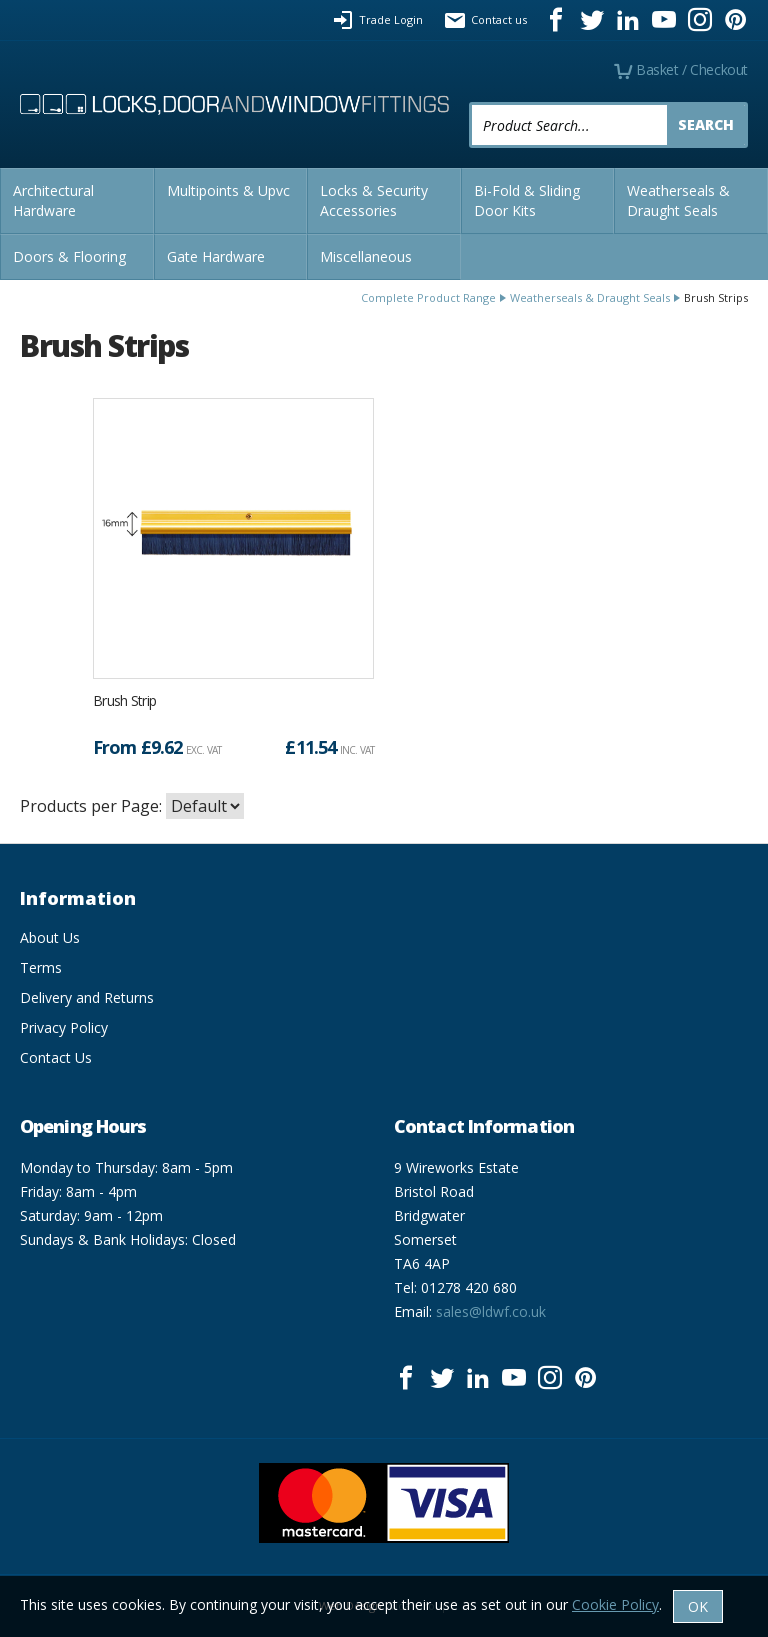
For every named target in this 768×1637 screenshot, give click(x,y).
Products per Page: (91, 806)
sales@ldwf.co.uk (491, 1311)
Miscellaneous (366, 256)
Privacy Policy (64, 1027)
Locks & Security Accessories (374, 200)
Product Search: (469, 102)
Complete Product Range (428, 297)
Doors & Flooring (69, 256)
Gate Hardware (216, 256)
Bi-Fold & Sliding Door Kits (527, 200)
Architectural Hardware (53, 200)
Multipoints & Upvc (228, 190)
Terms (41, 967)
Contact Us (56, 1057)
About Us (50, 937)
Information (78, 898)
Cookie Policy (615, 1604)
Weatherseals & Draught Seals (678, 200)
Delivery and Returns (87, 997)
